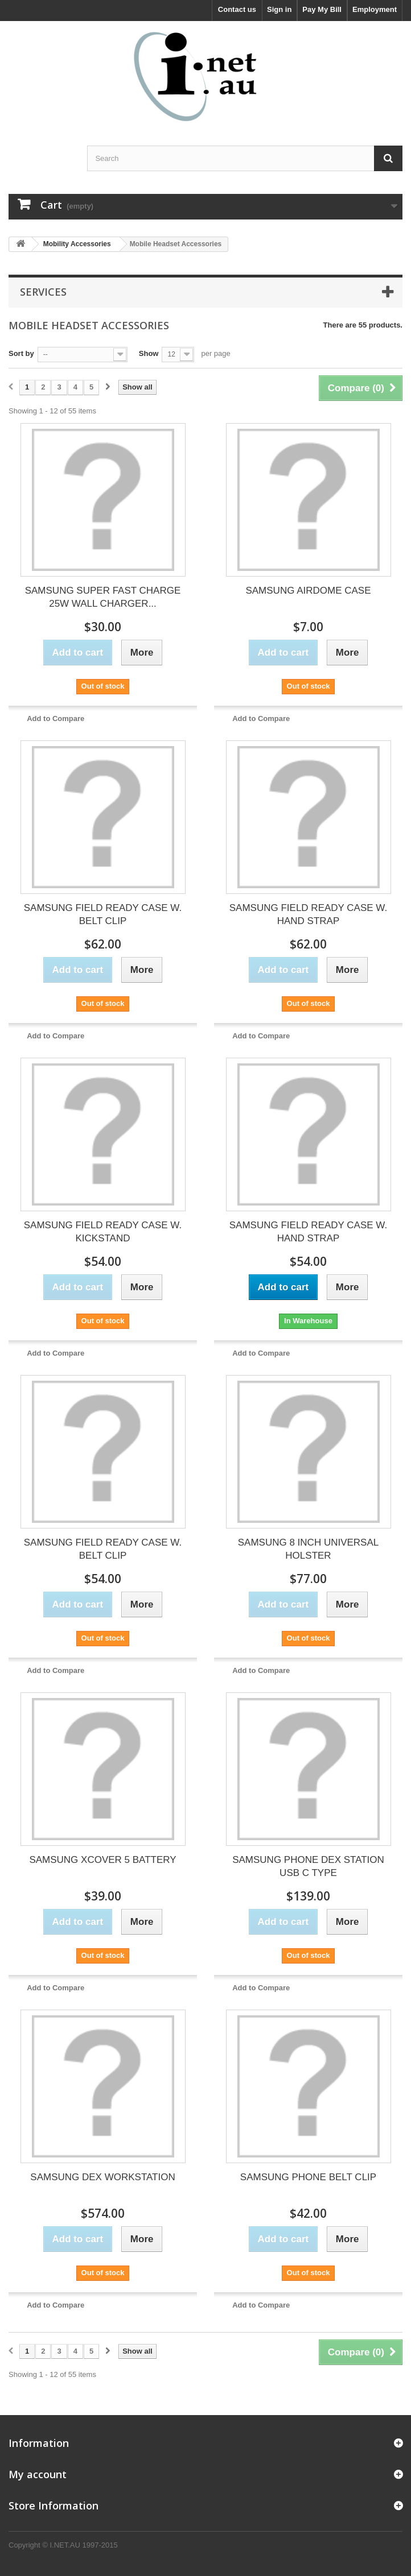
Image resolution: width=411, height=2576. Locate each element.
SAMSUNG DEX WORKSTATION (102, 2177)
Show (149, 353)
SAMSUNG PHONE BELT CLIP (308, 2177)
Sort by (21, 353)
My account (38, 2474)
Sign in (279, 9)
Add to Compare (55, 718)
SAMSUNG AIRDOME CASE (308, 590)
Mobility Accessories (77, 244)
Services (43, 292)
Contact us (237, 9)
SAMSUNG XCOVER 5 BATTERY (102, 1859)
